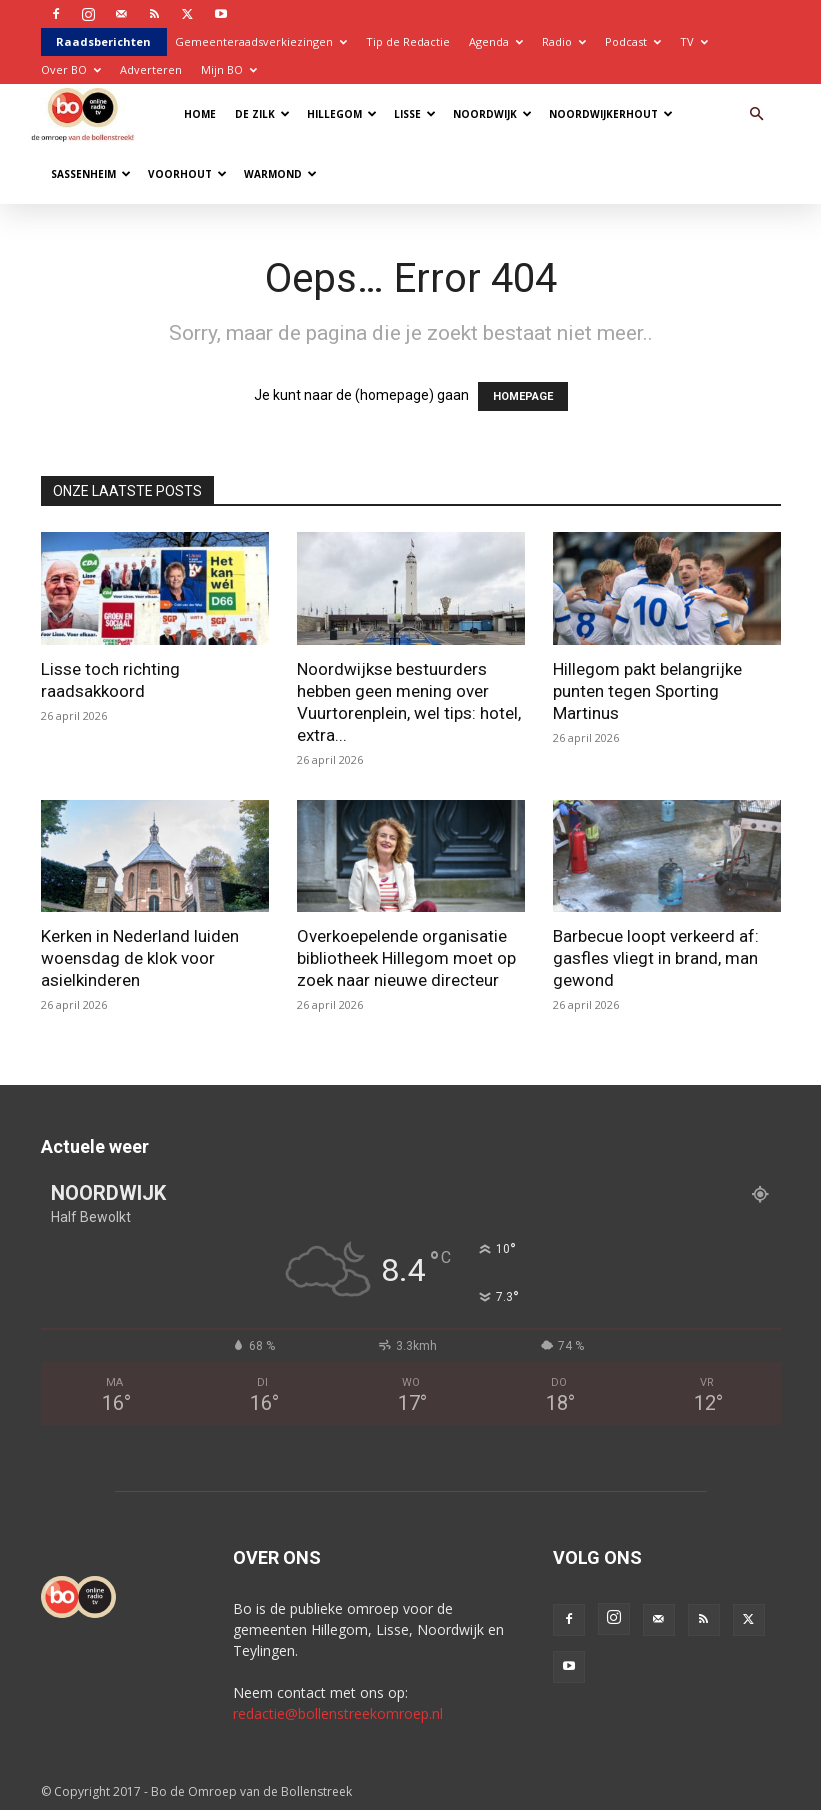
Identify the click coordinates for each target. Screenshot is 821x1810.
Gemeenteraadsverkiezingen (261, 41)
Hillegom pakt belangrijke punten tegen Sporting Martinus (647, 691)
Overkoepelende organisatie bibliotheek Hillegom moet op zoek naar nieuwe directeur (406, 958)
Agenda (496, 41)
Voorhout (187, 174)
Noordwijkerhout (611, 114)
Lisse (415, 114)
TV (694, 41)
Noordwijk (492, 114)
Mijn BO (229, 69)
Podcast (633, 41)
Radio (564, 41)
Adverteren (151, 69)
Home (200, 114)
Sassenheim (91, 174)
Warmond (280, 174)
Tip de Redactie (408, 41)
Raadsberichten (103, 41)
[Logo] (87, 113)
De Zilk (262, 114)
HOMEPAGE (523, 396)
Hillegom (342, 114)
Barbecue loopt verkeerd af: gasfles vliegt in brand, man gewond (656, 958)
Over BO (71, 69)
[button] (757, 114)
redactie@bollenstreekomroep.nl (338, 1713)
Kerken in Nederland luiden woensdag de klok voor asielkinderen (140, 958)
